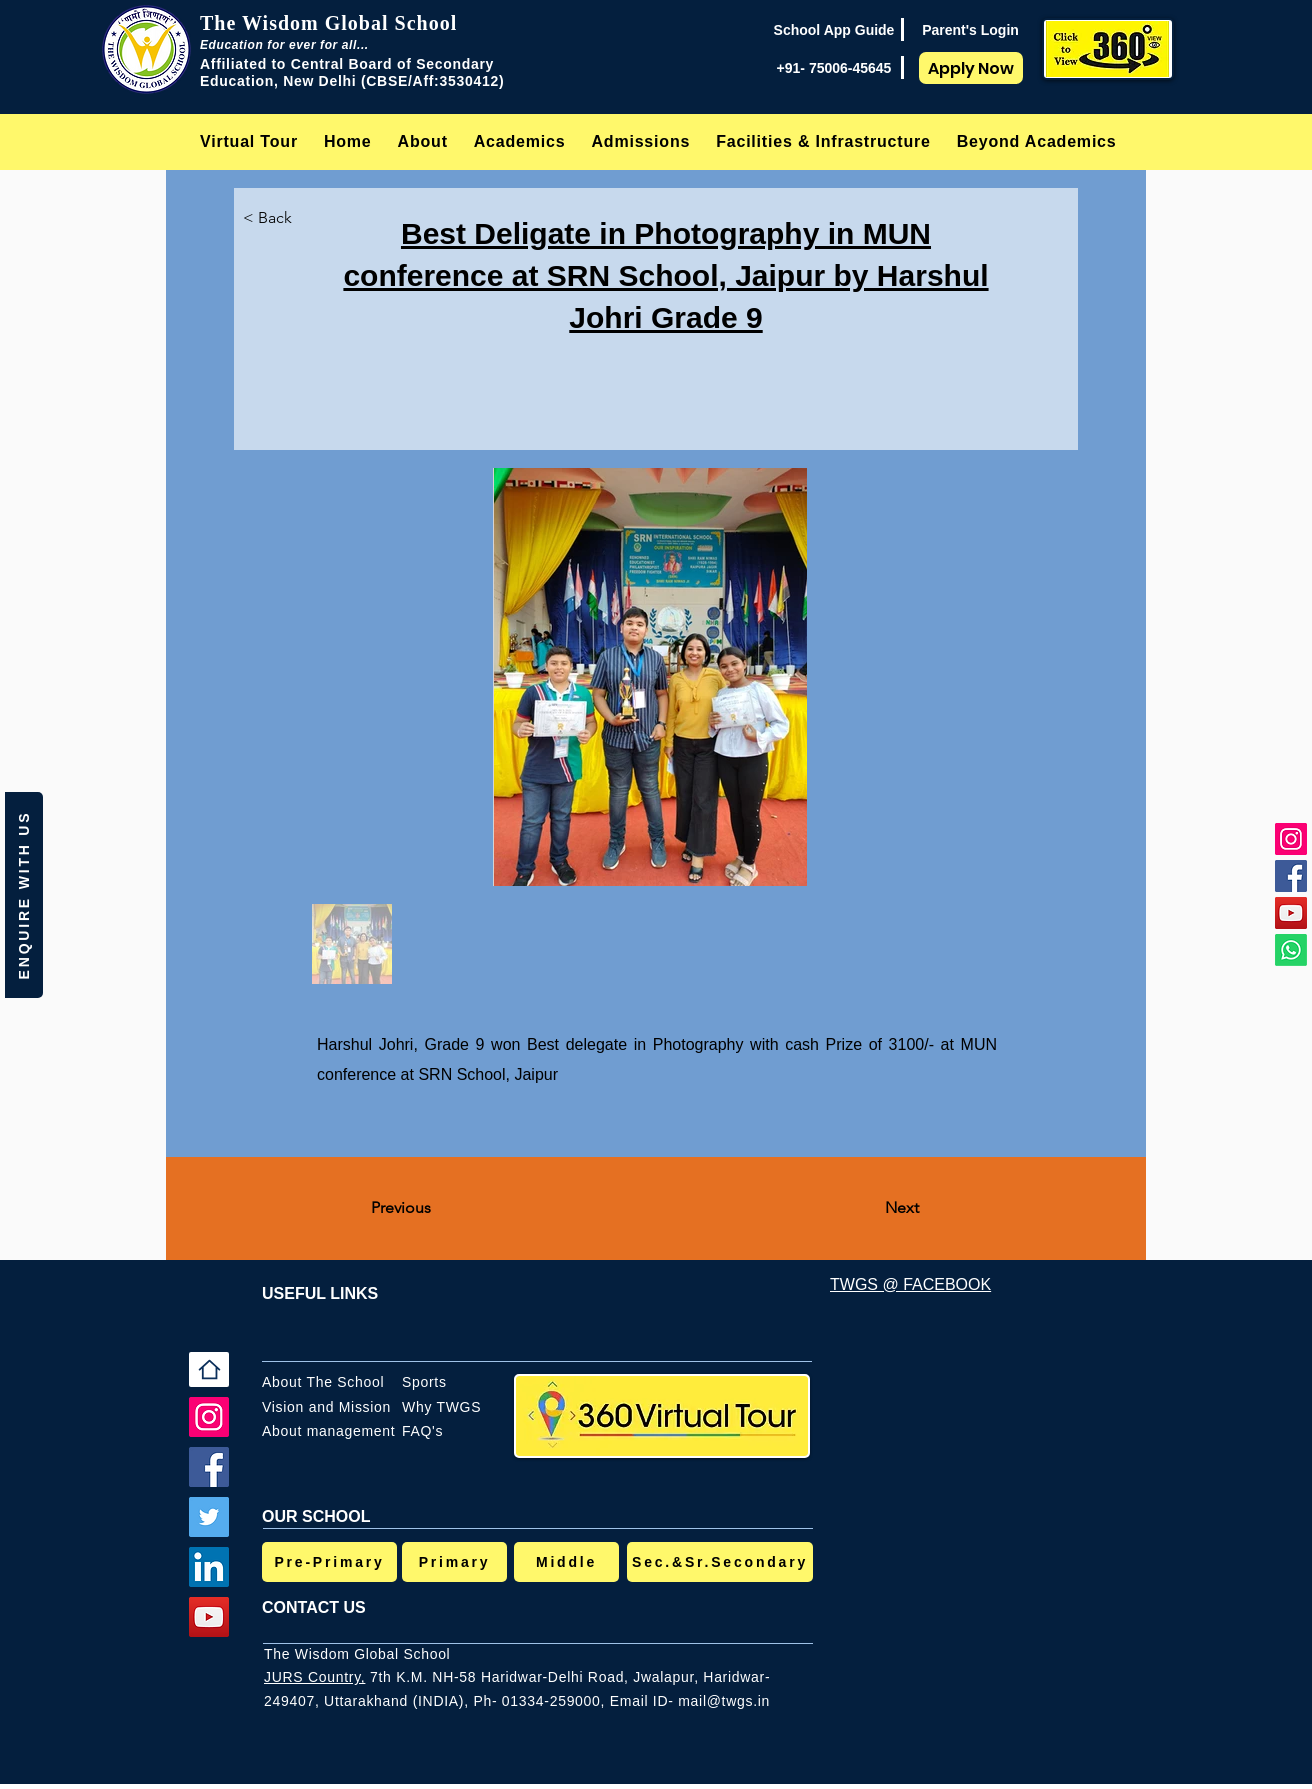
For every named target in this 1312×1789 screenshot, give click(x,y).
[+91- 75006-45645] (834, 68)
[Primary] (454, 1562)
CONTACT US (314, 1607)
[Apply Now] (971, 68)
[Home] (209, 1369)
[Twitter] (209, 1517)
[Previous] (437, 1209)
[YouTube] (1291, 913)
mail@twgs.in (724, 1701)
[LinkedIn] (209, 1567)
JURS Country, (314, 1677)
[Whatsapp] (1291, 950)
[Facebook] (1291, 876)
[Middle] (566, 1562)
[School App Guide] (834, 30)
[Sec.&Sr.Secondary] (720, 1562)
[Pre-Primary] (329, 1562)
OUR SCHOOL (316, 1516)
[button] (423, 141)
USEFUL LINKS (320, 1293)
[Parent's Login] (970, 30)
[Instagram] (1291, 839)
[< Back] (284, 218)
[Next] (869, 1209)
